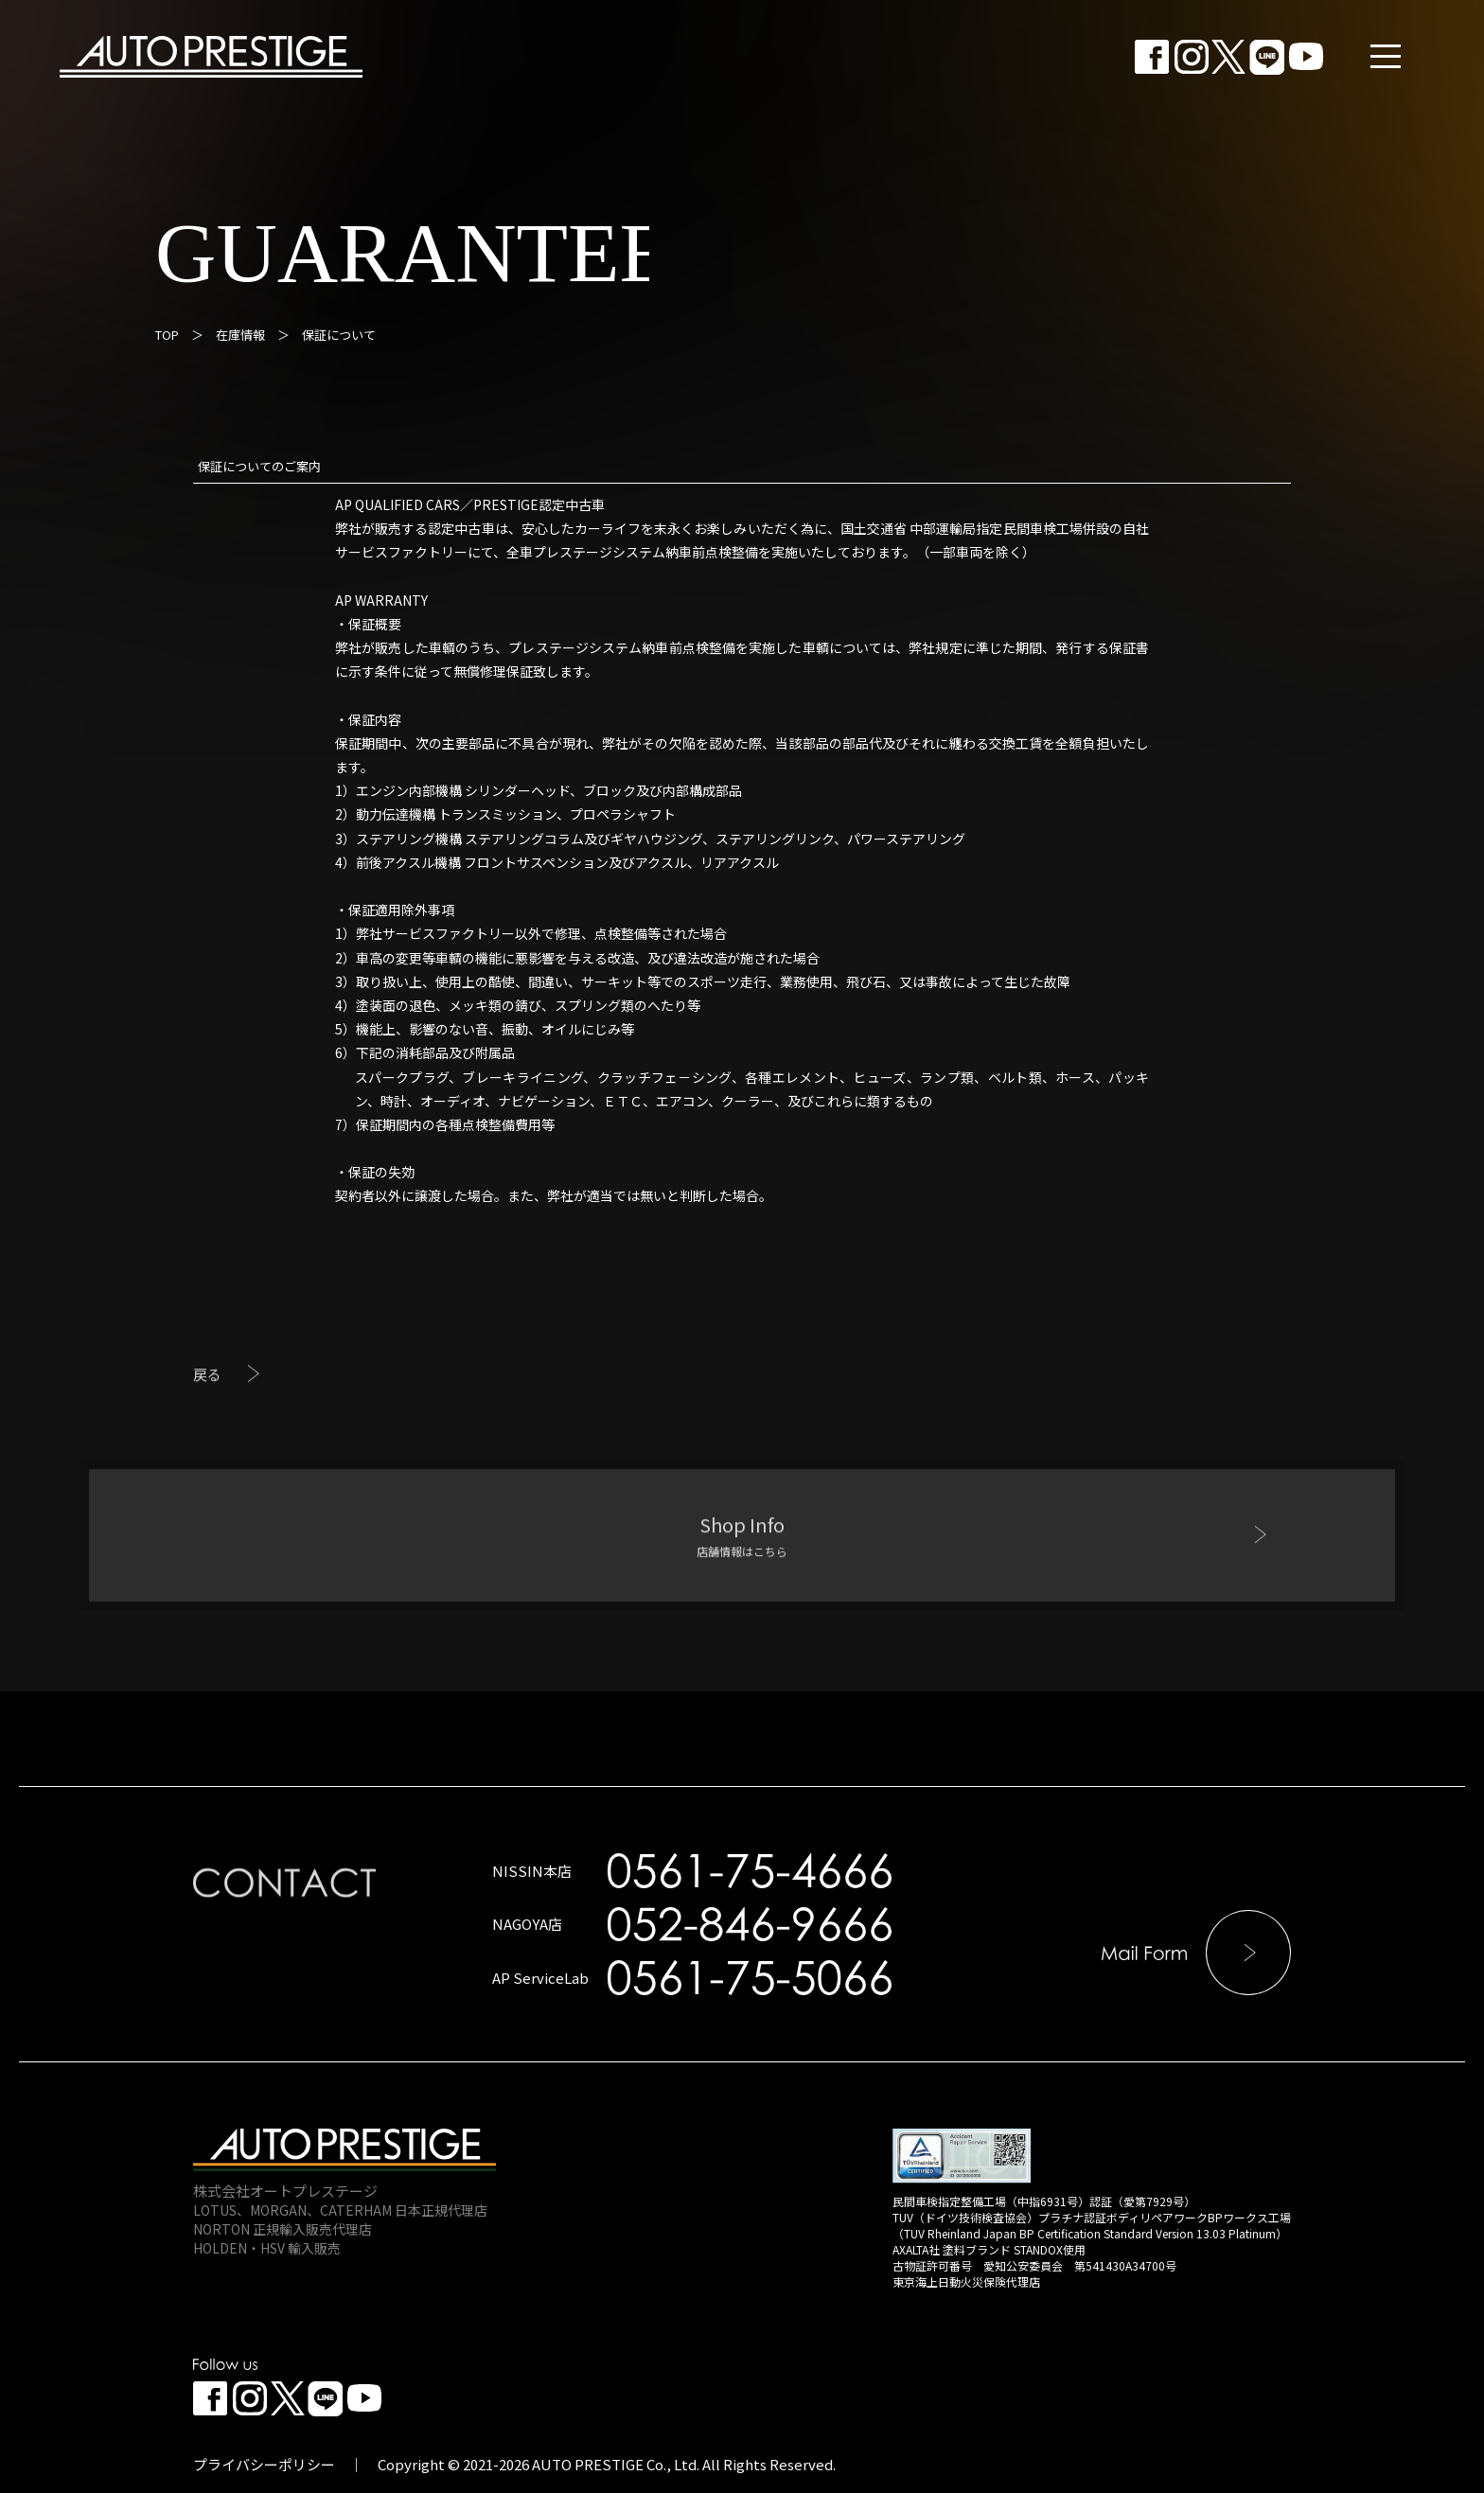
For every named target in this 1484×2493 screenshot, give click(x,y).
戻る (207, 1433)
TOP (167, 335)
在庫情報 (240, 335)
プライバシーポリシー (264, 2464)
